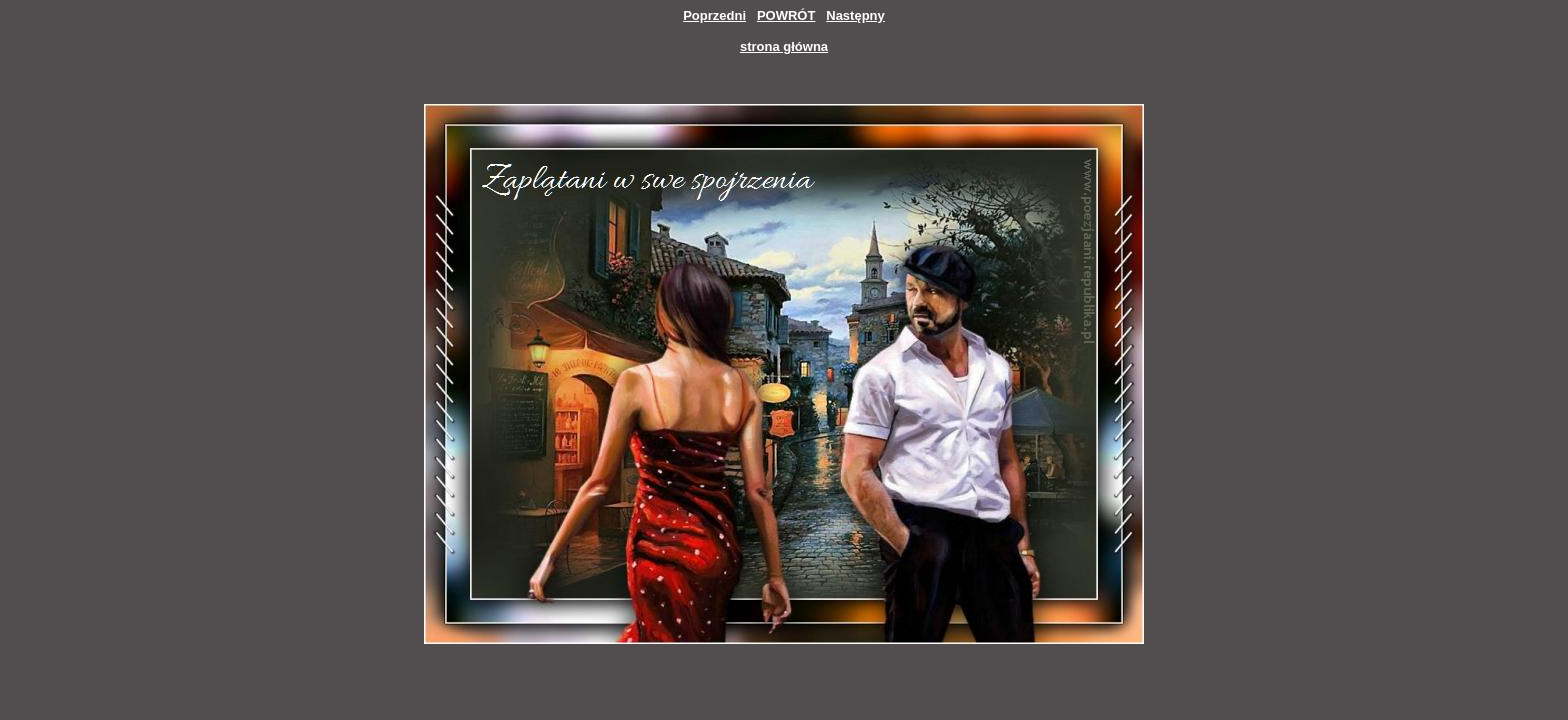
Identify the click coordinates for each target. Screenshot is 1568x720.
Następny (855, 15)
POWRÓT (786, 15)
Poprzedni (714, 15)
